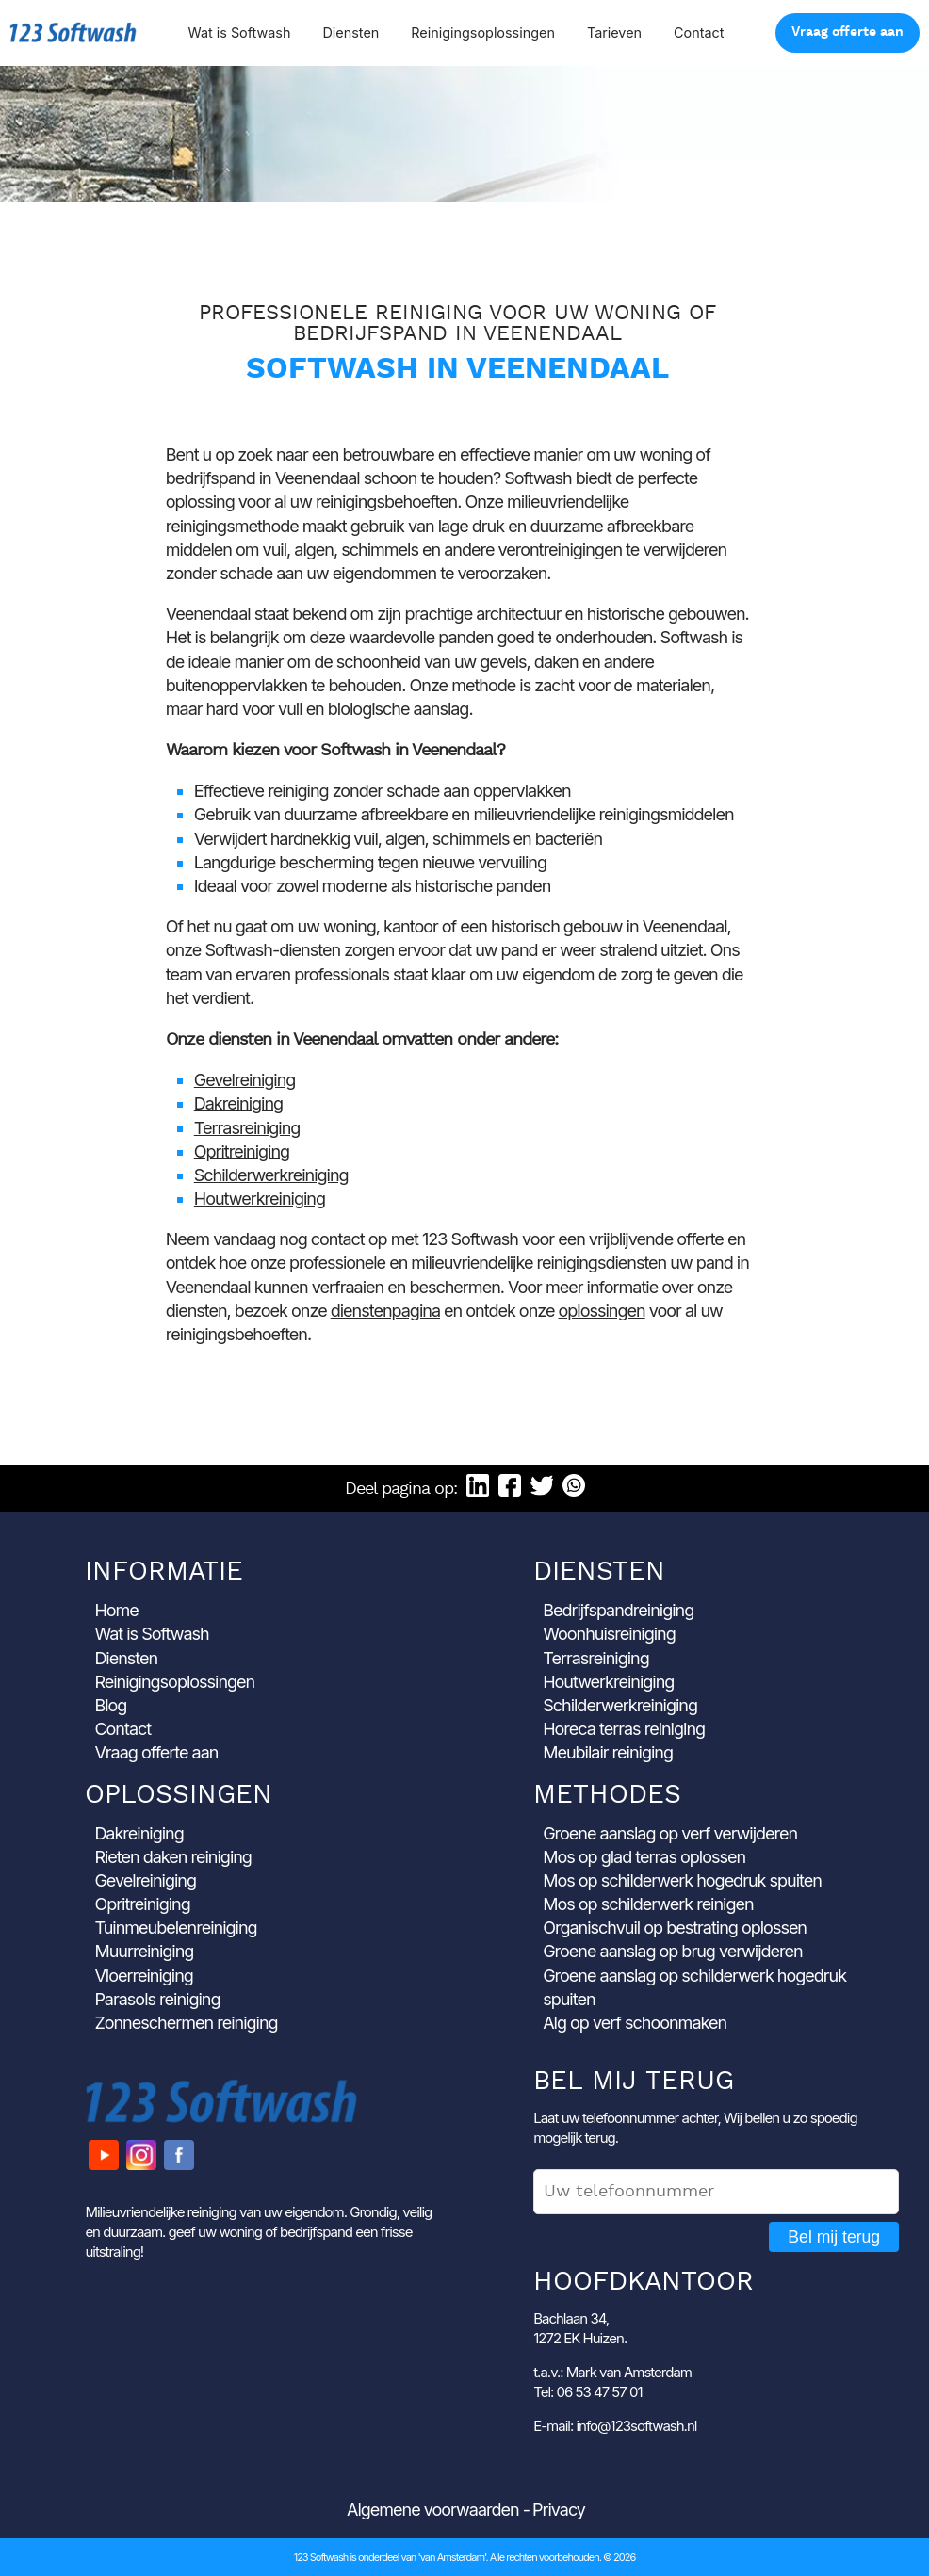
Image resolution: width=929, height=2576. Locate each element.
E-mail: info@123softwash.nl (614, 2426)
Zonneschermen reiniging (185, 2023)
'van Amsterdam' (451, 2557)
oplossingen (602, 1310)
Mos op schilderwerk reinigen (648, 1904)
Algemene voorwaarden (433, 2509)
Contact (699, 32)
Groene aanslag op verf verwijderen (670, 1833)
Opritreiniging (241, 1151)
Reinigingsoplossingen (483, 32)
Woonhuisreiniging (609, 1634)
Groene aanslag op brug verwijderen (672, 1951)
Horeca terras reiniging (624, 1729)
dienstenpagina (385, 1310)
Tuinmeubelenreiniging (175, 1927)
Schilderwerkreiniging (271, 1175)
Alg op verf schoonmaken (634, 2023)
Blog (110, 1705)
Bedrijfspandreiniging (618, 1610)
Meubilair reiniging (608, 1752)
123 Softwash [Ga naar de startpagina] (73, 32)
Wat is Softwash (238, 32)
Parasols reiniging (157, 1999)
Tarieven (614, 32)
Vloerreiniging (143, 1975)
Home (116, 1610)
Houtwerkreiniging (259, 1198)
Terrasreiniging (247, 1128)
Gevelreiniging (245, 1080)
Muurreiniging (143, 1951)
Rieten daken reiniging (173, 1857)
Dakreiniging (238, 1103)
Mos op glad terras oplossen (644, 1857)
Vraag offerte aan (847, 32)
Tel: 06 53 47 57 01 (587, 2392)
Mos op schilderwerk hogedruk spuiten (682, 1880)
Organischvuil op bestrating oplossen (675, 1927)
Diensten (350, 32)
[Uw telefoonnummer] (716, 2191)
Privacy (558, 2509)
